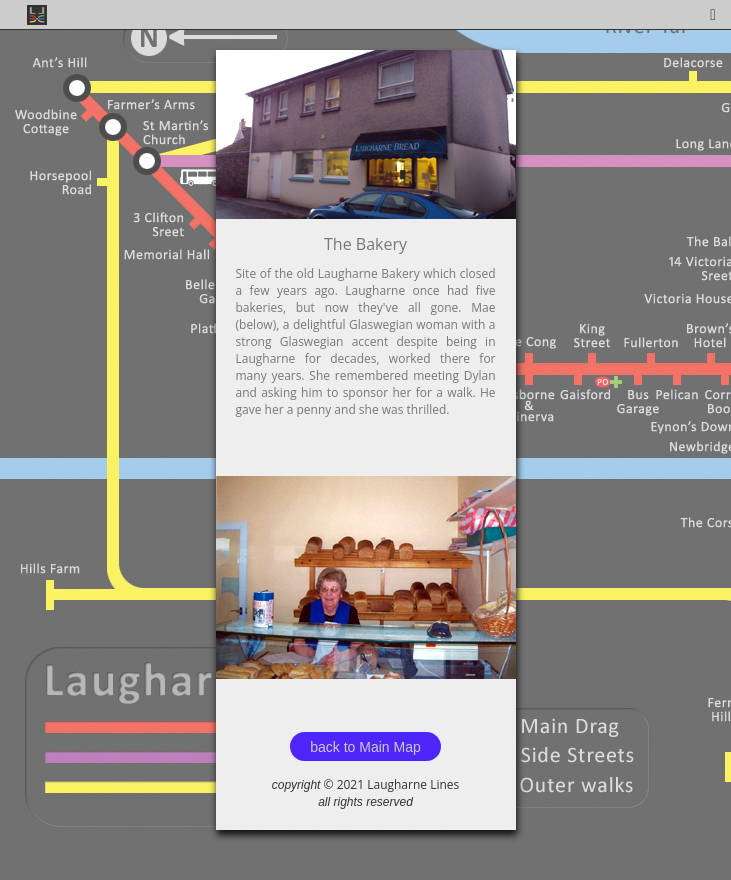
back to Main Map (365, 747)
